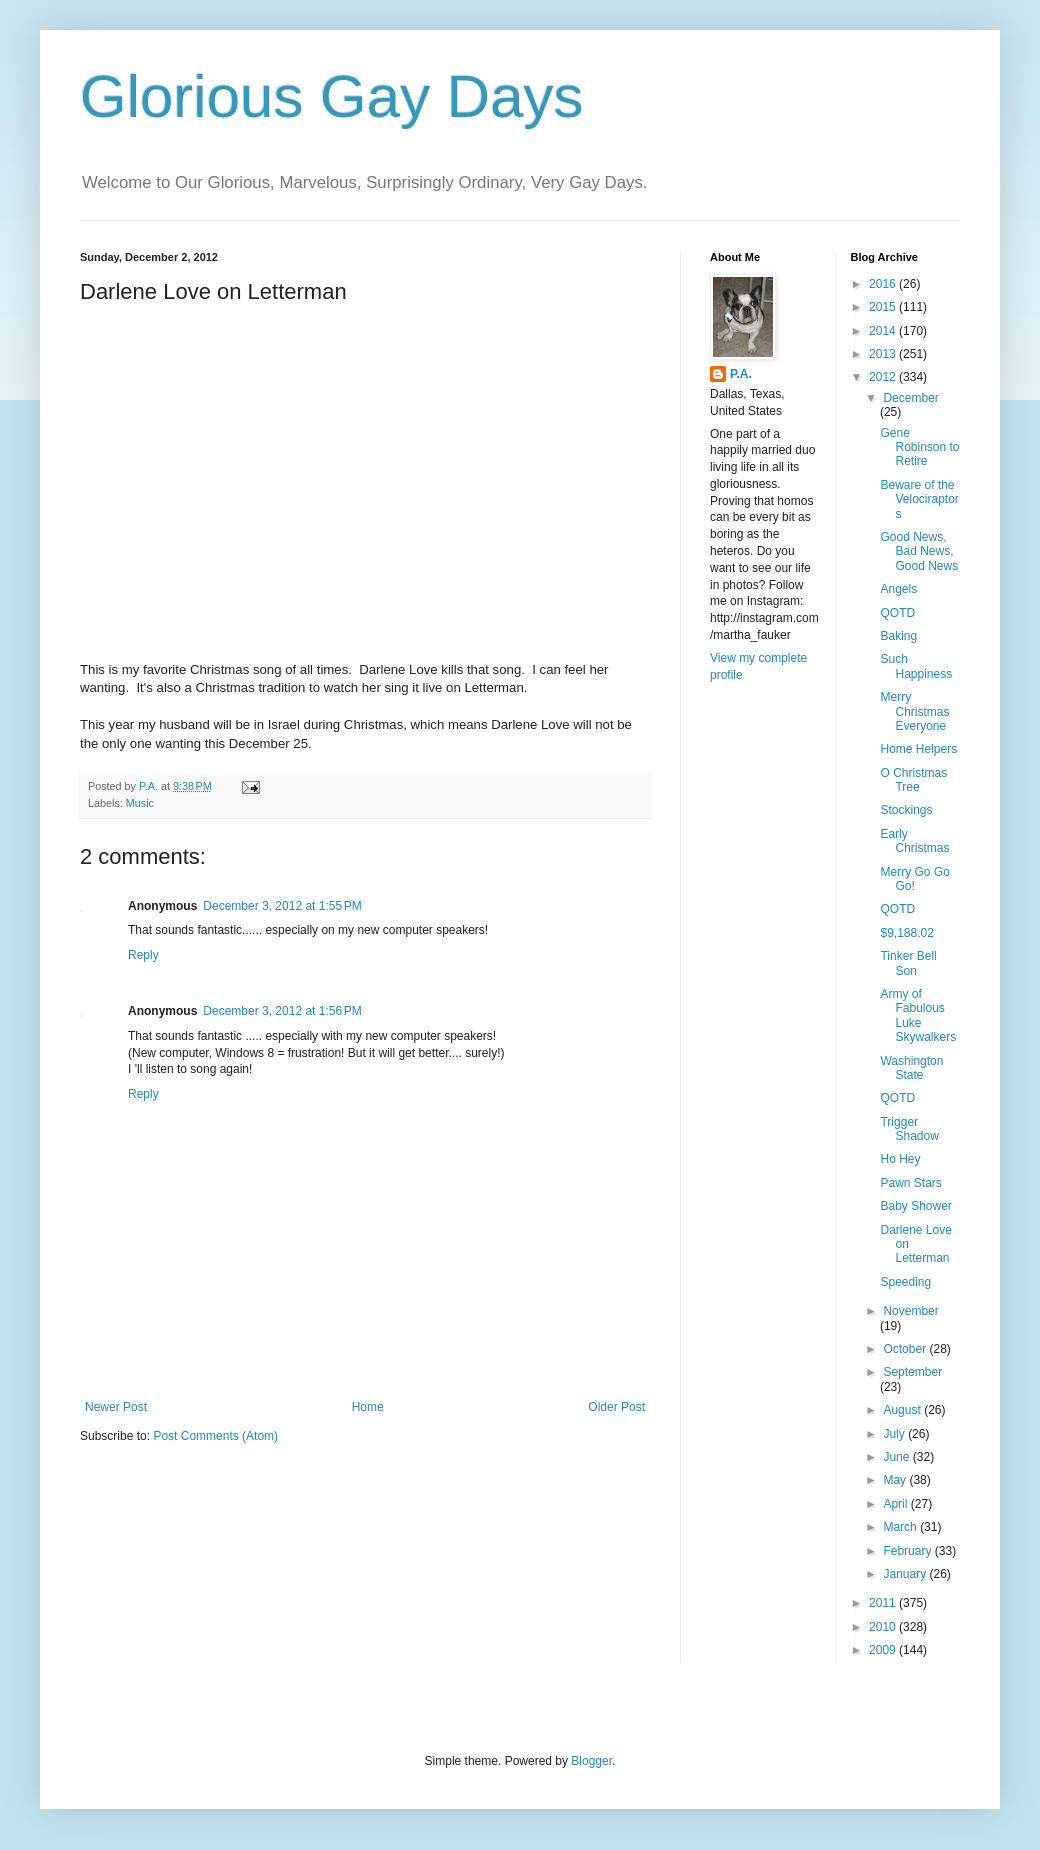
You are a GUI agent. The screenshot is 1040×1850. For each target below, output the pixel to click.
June (897, 1457)
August (903, 1410)
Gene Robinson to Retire (919, 447)
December (910, 398)
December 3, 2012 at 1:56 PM (282, 1011)
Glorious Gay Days (332, 96)
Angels (898, 589)
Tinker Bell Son (908, 963)
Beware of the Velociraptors (919, 499)
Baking (898, 636)
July (895, 1434)
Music (140, 803)
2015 (884, 307)
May (896, 1480)
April (896, 1504)
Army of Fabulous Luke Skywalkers (918, 1015)
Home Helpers (918, 749)
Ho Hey (900, 1159)
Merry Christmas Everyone (914, 711)
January (906, 1574)
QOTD (897, 613)
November (910, 1311)
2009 (884, 1650)
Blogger (591, 1761)
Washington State (911, 1068)
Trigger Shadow (909, 1129)
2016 (884, 284)
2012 (884, 377)
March (901, 1527)
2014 (884, 331)
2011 (884, 1603)
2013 (884, 354)
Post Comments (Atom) (215, 1436)
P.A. (741, 374)
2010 (884, 1627)
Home (368, 1407)
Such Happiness (916, 666)
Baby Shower (915, 1206)
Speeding (905, 1282)
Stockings (906, 810)
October (906, 1349)
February (908, 1551)
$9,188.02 (906, 933)
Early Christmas (914, 841)
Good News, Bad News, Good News (919, 551)
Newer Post (116, 1407)
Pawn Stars (910, 1183)
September (912, 1372)
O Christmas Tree (913, 780)
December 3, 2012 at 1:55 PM (282, 906)
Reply (143, 955)
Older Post (616, 1407)
